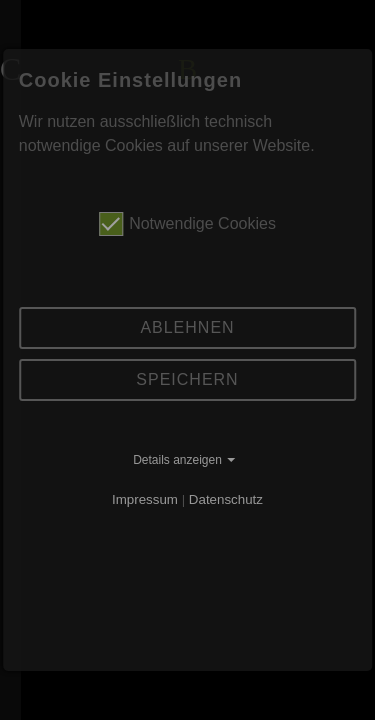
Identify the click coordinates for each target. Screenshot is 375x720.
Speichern (187, 379)
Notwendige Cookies (187, 224)
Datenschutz (226, 499)
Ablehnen (187, 327)
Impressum (145, 499)
